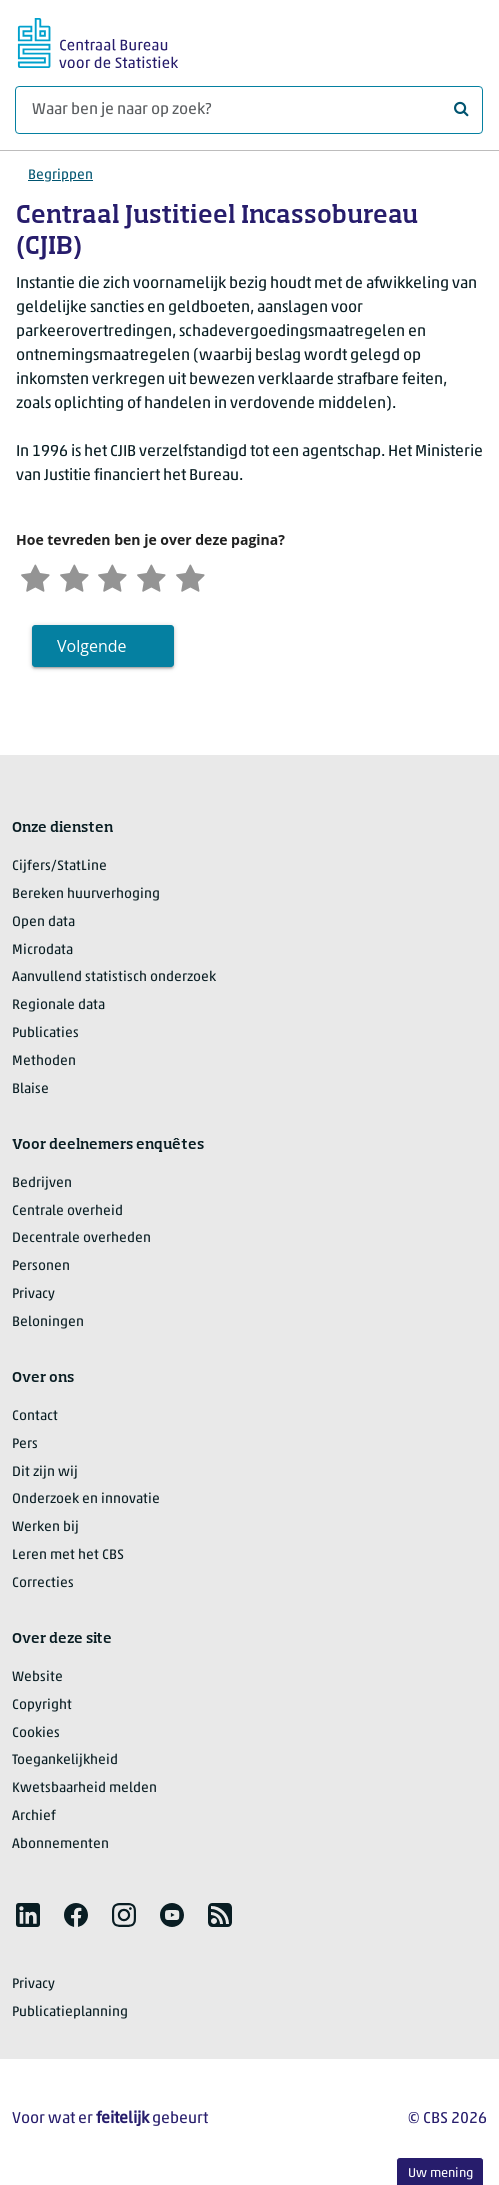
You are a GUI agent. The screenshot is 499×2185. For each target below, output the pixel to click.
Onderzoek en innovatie (86, 1501)
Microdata (42, 951)
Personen (41, 1268)
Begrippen (60, 175)
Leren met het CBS (68, 1557)
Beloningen (48, 1324)
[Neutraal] (120, 577)
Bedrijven (42, 1185)
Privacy (33, 1296)
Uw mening (440, 2173)
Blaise (30, 1091)
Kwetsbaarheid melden (84, 1790)
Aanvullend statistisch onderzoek (114, 979)
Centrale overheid (67, 1212)
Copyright (42, 1707)
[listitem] (28, 1917)
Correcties (43, 1585)
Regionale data (58, 1007)
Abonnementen (60, 1846)
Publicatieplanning (70, 2013)
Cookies (36, 1734)
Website (37, 1679)
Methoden (44, 1063)
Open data (43, 924)
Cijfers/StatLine (59, 868)
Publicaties (45, 1035)
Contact (35, 1418)
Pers (25, 1446)
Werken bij (45, 1529)
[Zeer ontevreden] (37, 577)
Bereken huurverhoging (86, 896)
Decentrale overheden (81, 1240)
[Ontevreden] (79, 577)
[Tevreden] (162, 577)
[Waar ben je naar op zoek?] (249, 110)
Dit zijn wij (45, 1473)
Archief (34, 1818)
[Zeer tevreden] (203, 577)
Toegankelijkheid (65, 1762)
